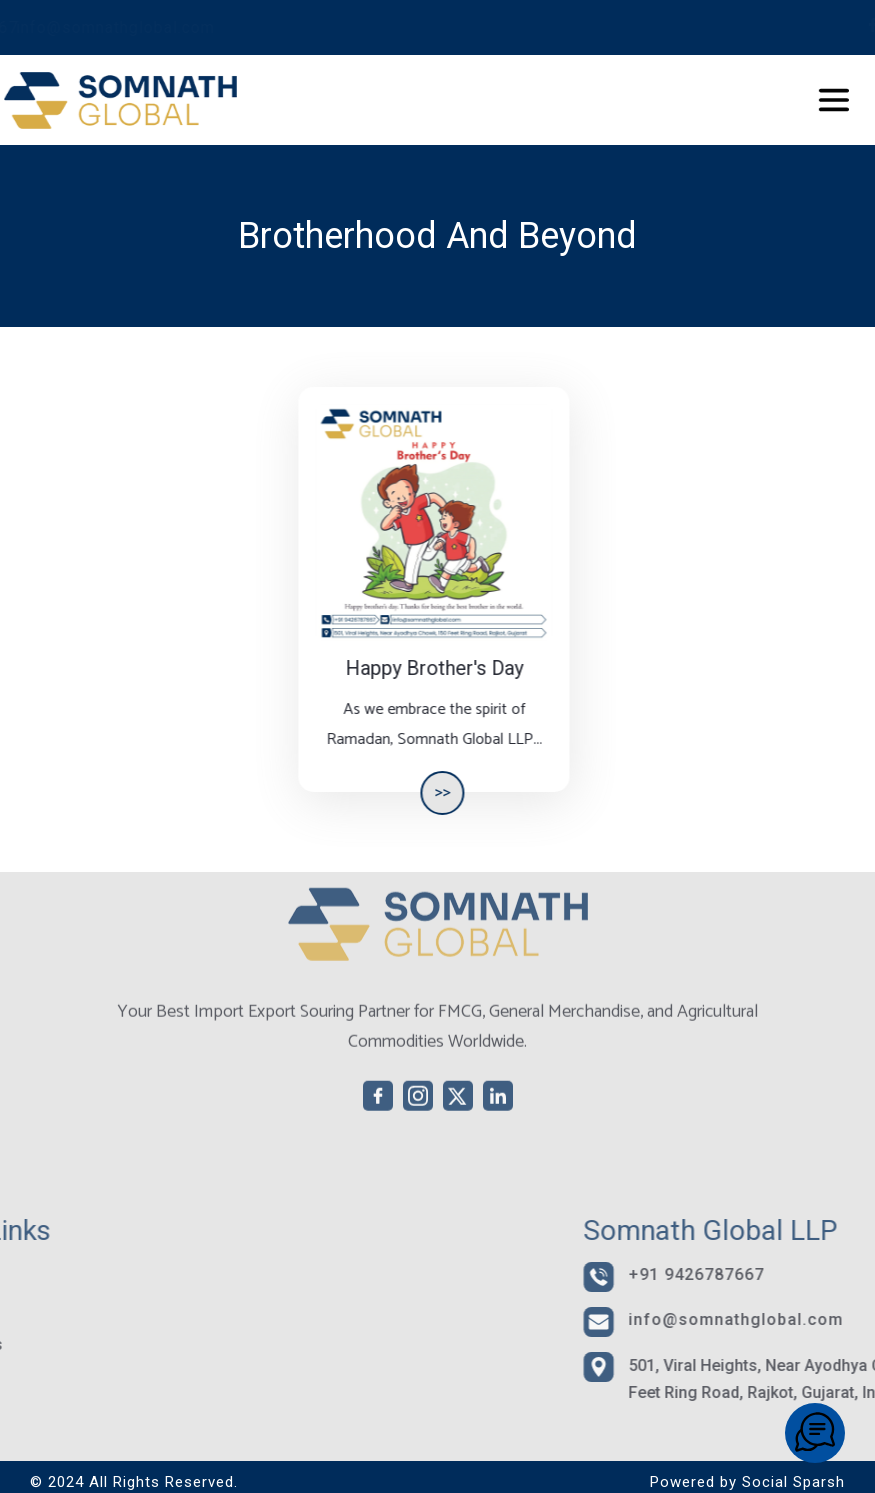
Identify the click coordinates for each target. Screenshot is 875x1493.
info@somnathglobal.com (340, 27)
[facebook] (762, 25)
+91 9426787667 (116, 27)
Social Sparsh (793, 1482)
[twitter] (822, 25)
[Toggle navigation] (795, 100)
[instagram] (792, 25)
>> (430, 792)
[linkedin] (852, 25)
